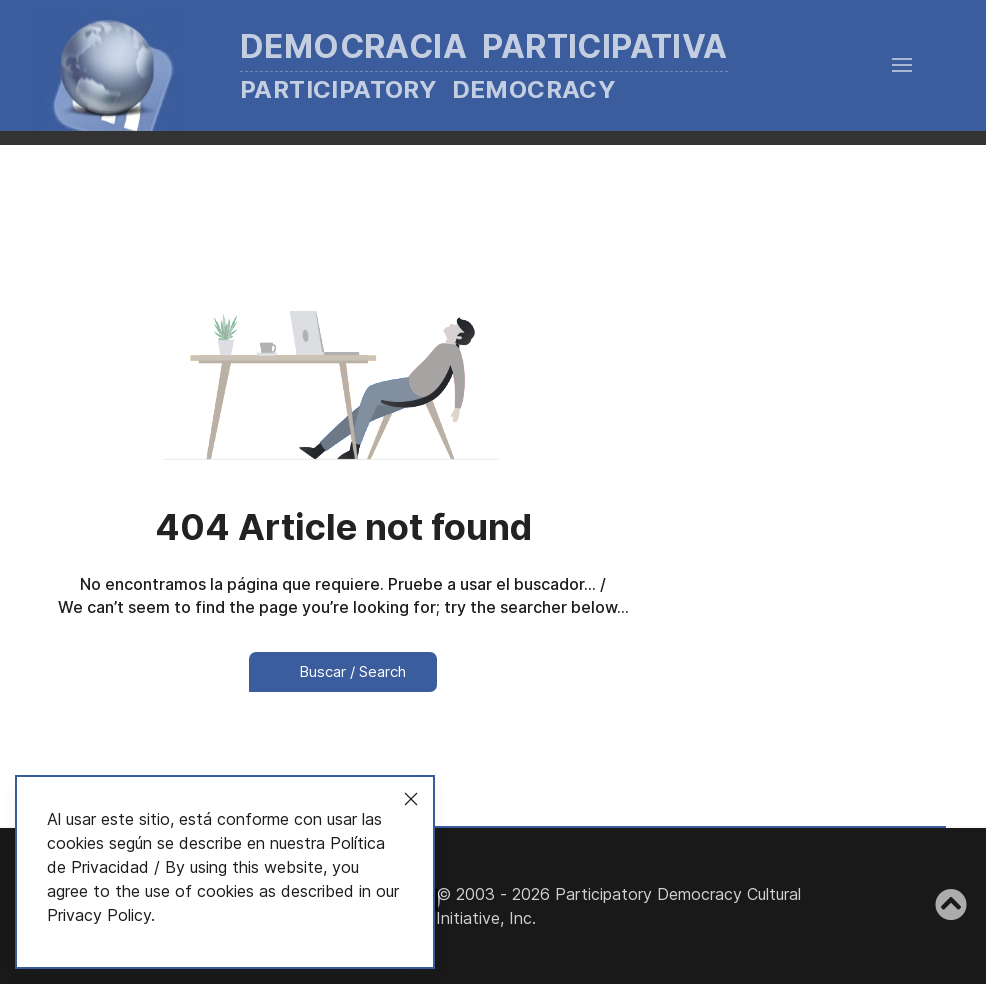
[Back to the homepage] (411, 65)
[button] (902, 65)
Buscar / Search (343, 671)
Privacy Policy (99, 915)
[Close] (411, 799)
